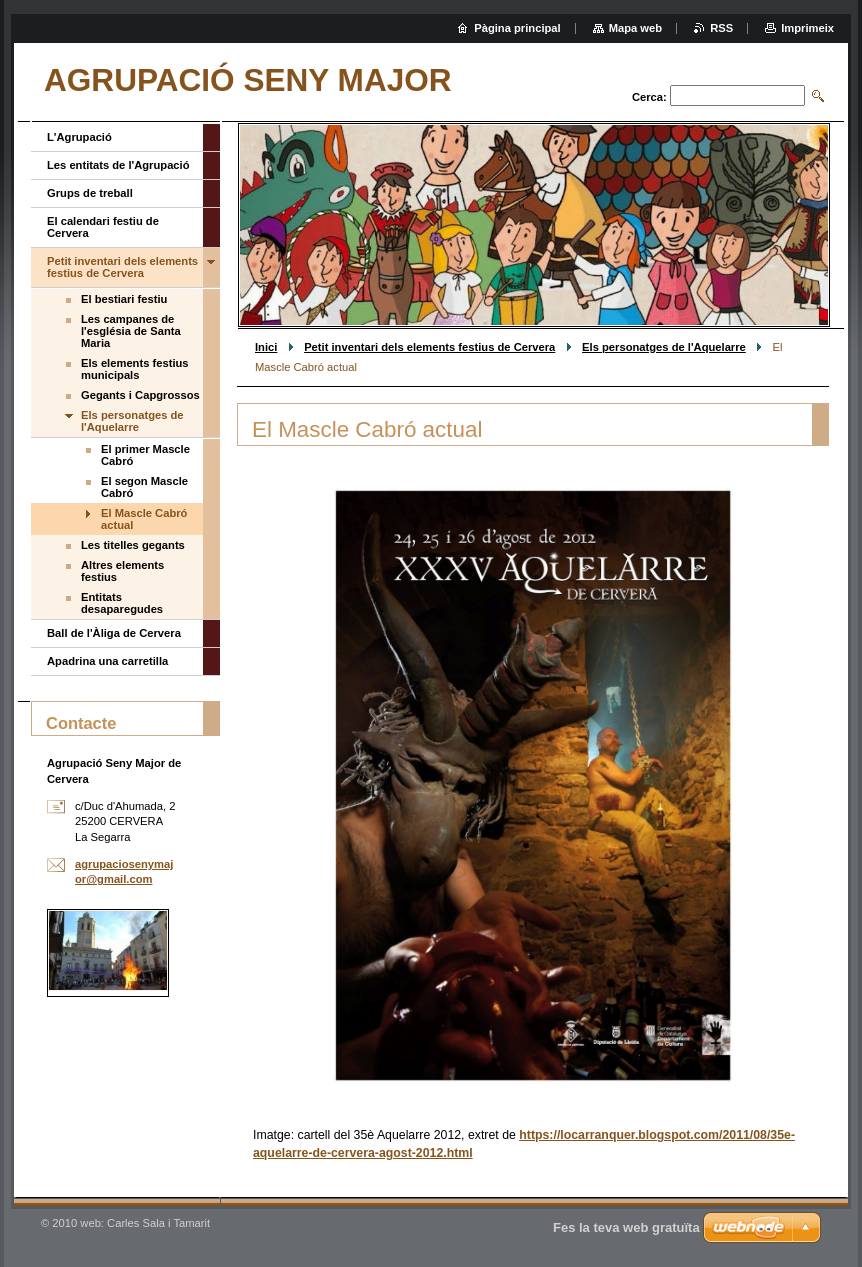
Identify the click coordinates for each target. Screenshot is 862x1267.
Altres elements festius (122, 571)
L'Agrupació (79, 137)
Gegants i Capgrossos (140, 395)
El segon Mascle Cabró (144, 487)
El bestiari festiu (124, 299)
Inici (266, 347)
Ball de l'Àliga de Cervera (114, 633)
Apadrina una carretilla (107, 661)
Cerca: (649, 97)
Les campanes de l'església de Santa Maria (131, 331)
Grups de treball (90, 193)
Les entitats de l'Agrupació (118, 165)
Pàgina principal (517, 28)
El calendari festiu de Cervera (103, 227)
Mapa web (635, 28)
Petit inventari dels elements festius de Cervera (429, 347)
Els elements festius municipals (135, 369)
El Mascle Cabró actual (144, 519)
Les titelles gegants (133, 545)
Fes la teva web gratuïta (626, 1227)
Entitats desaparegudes (122, 603)
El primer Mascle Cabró (145, 455)
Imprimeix (807, 28)
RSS (721, 28)
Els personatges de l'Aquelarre (664, 347)
